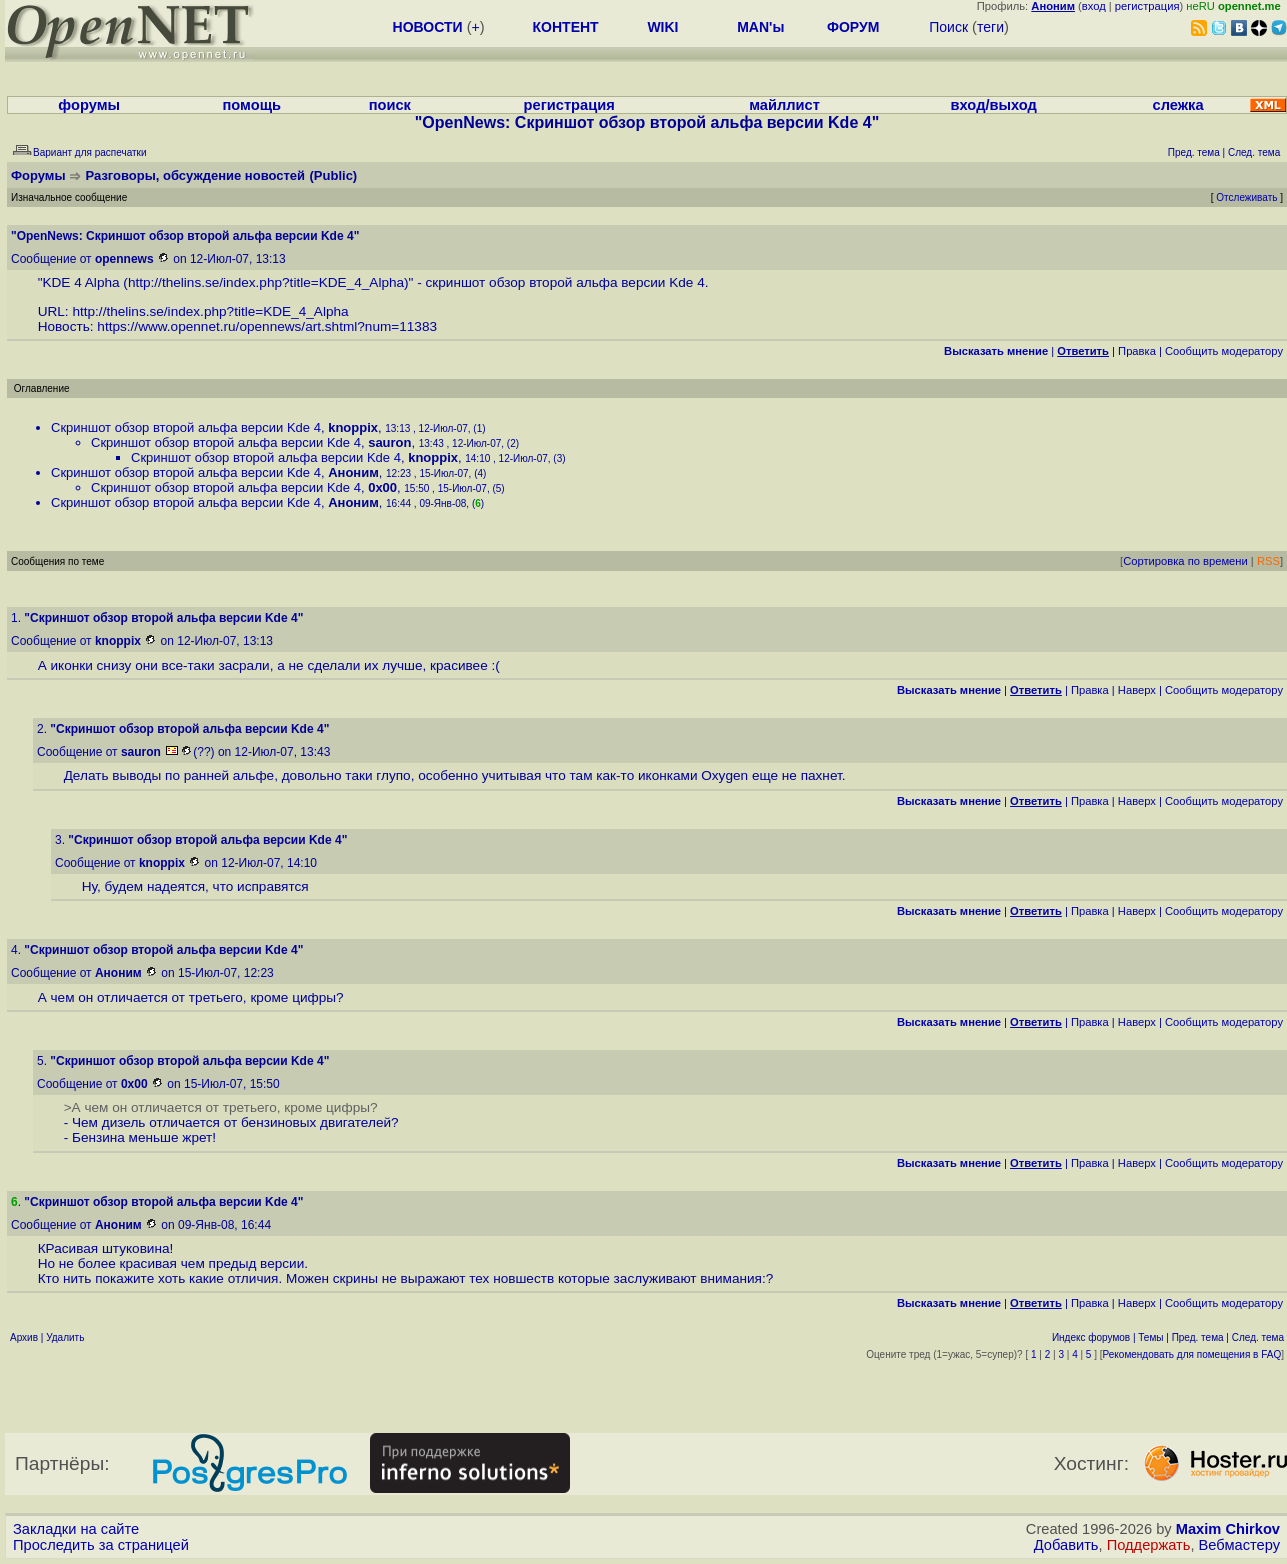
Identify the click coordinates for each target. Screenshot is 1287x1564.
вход (1094, 6)
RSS (1268, 561)
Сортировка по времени (1185, 561)
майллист (784, 105)
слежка (1178, 105)
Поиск (948, 27)
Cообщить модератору (1224, 351)
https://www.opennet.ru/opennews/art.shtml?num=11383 (267, 326)
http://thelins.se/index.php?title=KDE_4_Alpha (266, 282)
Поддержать (1149, 1545)
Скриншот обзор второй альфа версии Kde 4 (186, 427)
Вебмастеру (1239, 1545)
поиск (390, 105)
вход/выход (994, 105)
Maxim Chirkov (1228, 1529)
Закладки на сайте (76, 1529)
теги (990, 27)
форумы (89, 105)
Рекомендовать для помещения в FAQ (1192, 1354)
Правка (1137, 351)
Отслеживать (1246, 197)
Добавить (1066, 1545)
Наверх (1137, 690)
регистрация (1147, 6)
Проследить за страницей (101, 1545)
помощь (251, 105)
